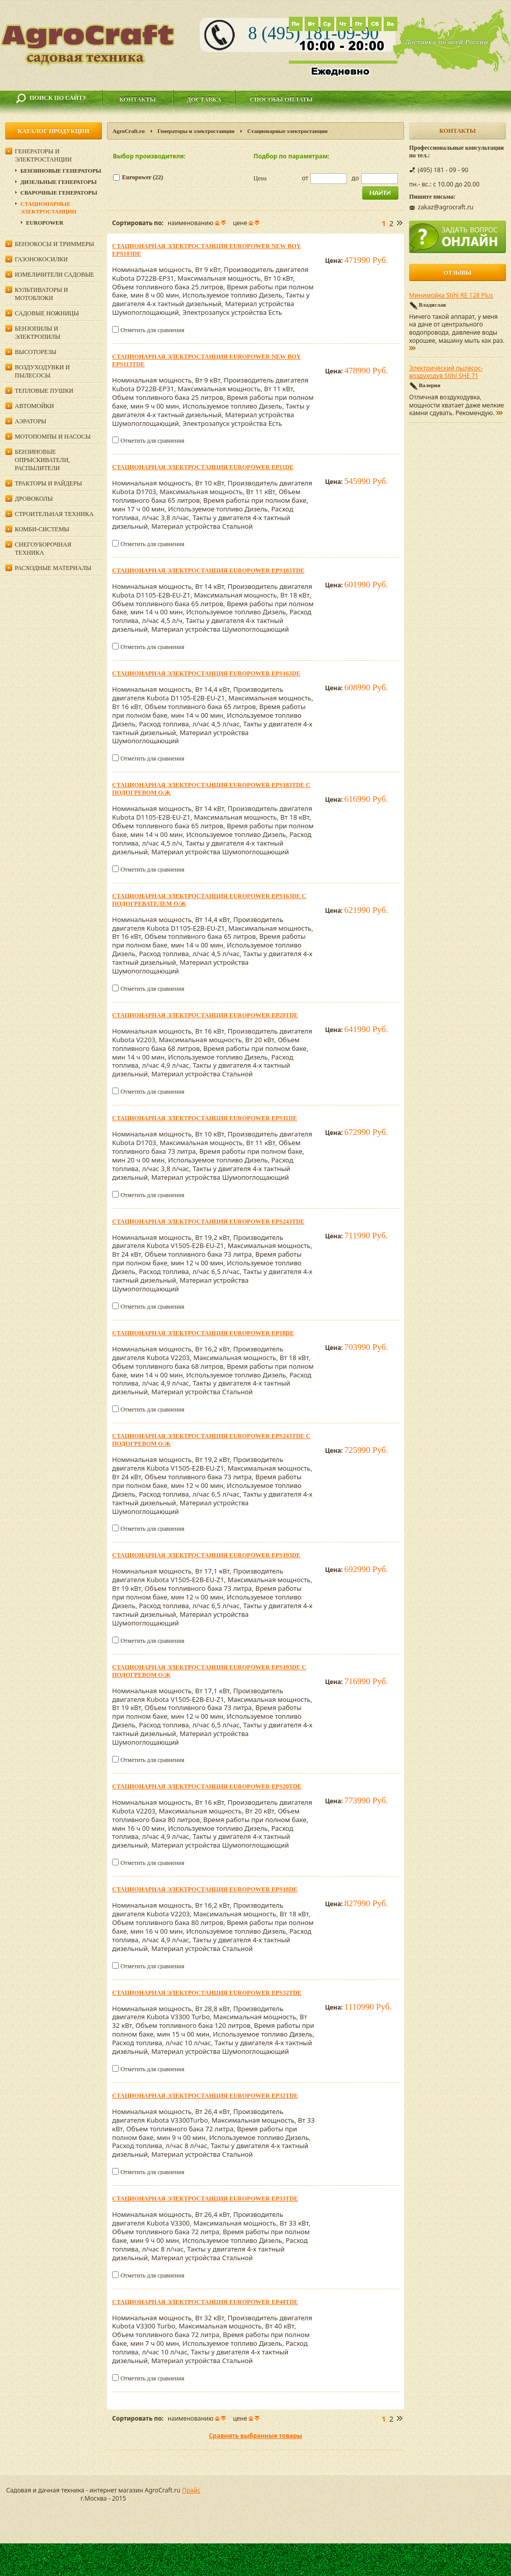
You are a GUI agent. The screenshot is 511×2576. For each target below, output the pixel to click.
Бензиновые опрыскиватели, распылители (42, 460)
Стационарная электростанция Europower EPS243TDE (208, 1221)
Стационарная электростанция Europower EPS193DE (206, 1555)
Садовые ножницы (47, 313)
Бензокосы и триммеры (54, 244)
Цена (260, 178)
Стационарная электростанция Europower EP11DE (202, 467)
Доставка (204, 99)
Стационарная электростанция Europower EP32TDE (205, 2095)
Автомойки (34, 406)
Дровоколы (34, 498)
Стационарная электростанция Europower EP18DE (203, 1333)
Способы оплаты (281, 99)
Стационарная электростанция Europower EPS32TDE (207, 1992)
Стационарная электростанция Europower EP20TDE (205, 1015)
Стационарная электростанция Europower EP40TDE (205, 2302)
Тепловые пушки (44, 390)
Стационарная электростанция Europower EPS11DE (204, 1118)
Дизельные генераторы (58, 182)
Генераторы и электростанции (195, 131)
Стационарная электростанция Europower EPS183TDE (208, 570)
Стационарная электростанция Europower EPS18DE (205, 1889)
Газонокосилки (41, 259)
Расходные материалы (53, 568)
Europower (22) (143, 177)
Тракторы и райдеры (48, 483)
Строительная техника (54, 514)
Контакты (137, 99)
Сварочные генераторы (58, 192)
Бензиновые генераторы (60, 171)
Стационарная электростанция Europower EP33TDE (205, 2198)
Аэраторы (30, 421)
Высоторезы (36, 352)
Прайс (191, 2490)
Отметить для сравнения (152, 330)
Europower (44, 223)
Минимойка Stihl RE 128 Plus (451, 295)
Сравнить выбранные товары (255, 2435)
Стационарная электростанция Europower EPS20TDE (207, 1786)
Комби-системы (42, 529)
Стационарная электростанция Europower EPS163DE (206, 673)
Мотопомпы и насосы (53, 436)
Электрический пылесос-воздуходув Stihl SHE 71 (446, 372)
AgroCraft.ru (129, 131)
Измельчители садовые (54, 274)
